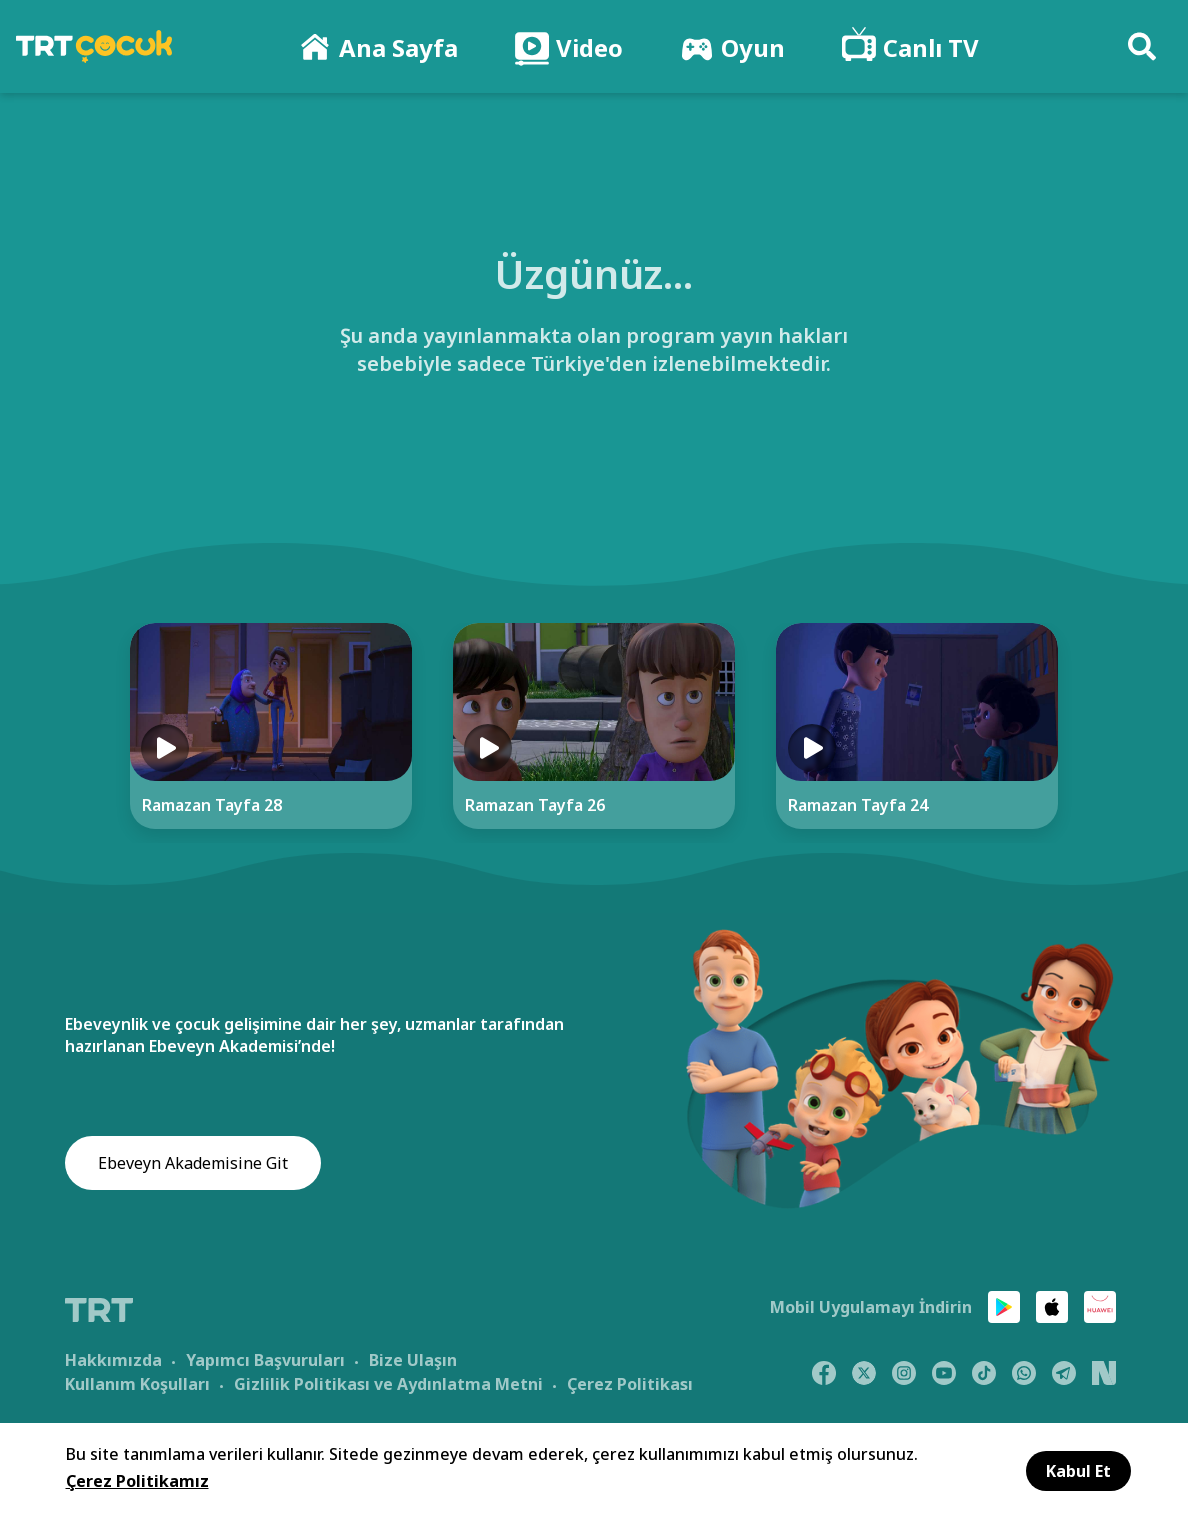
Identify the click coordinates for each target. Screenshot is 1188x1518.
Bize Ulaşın (413, 1359)
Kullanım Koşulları (137, 1383)
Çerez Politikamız (137, 1481)
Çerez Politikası (630, 1383)
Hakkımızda (113, 1359)
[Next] (1124, 733)
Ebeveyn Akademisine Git (193, 1164)
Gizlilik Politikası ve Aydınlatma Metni (388, 1383)
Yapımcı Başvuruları (265, 1359)
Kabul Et (1078, 1471)
